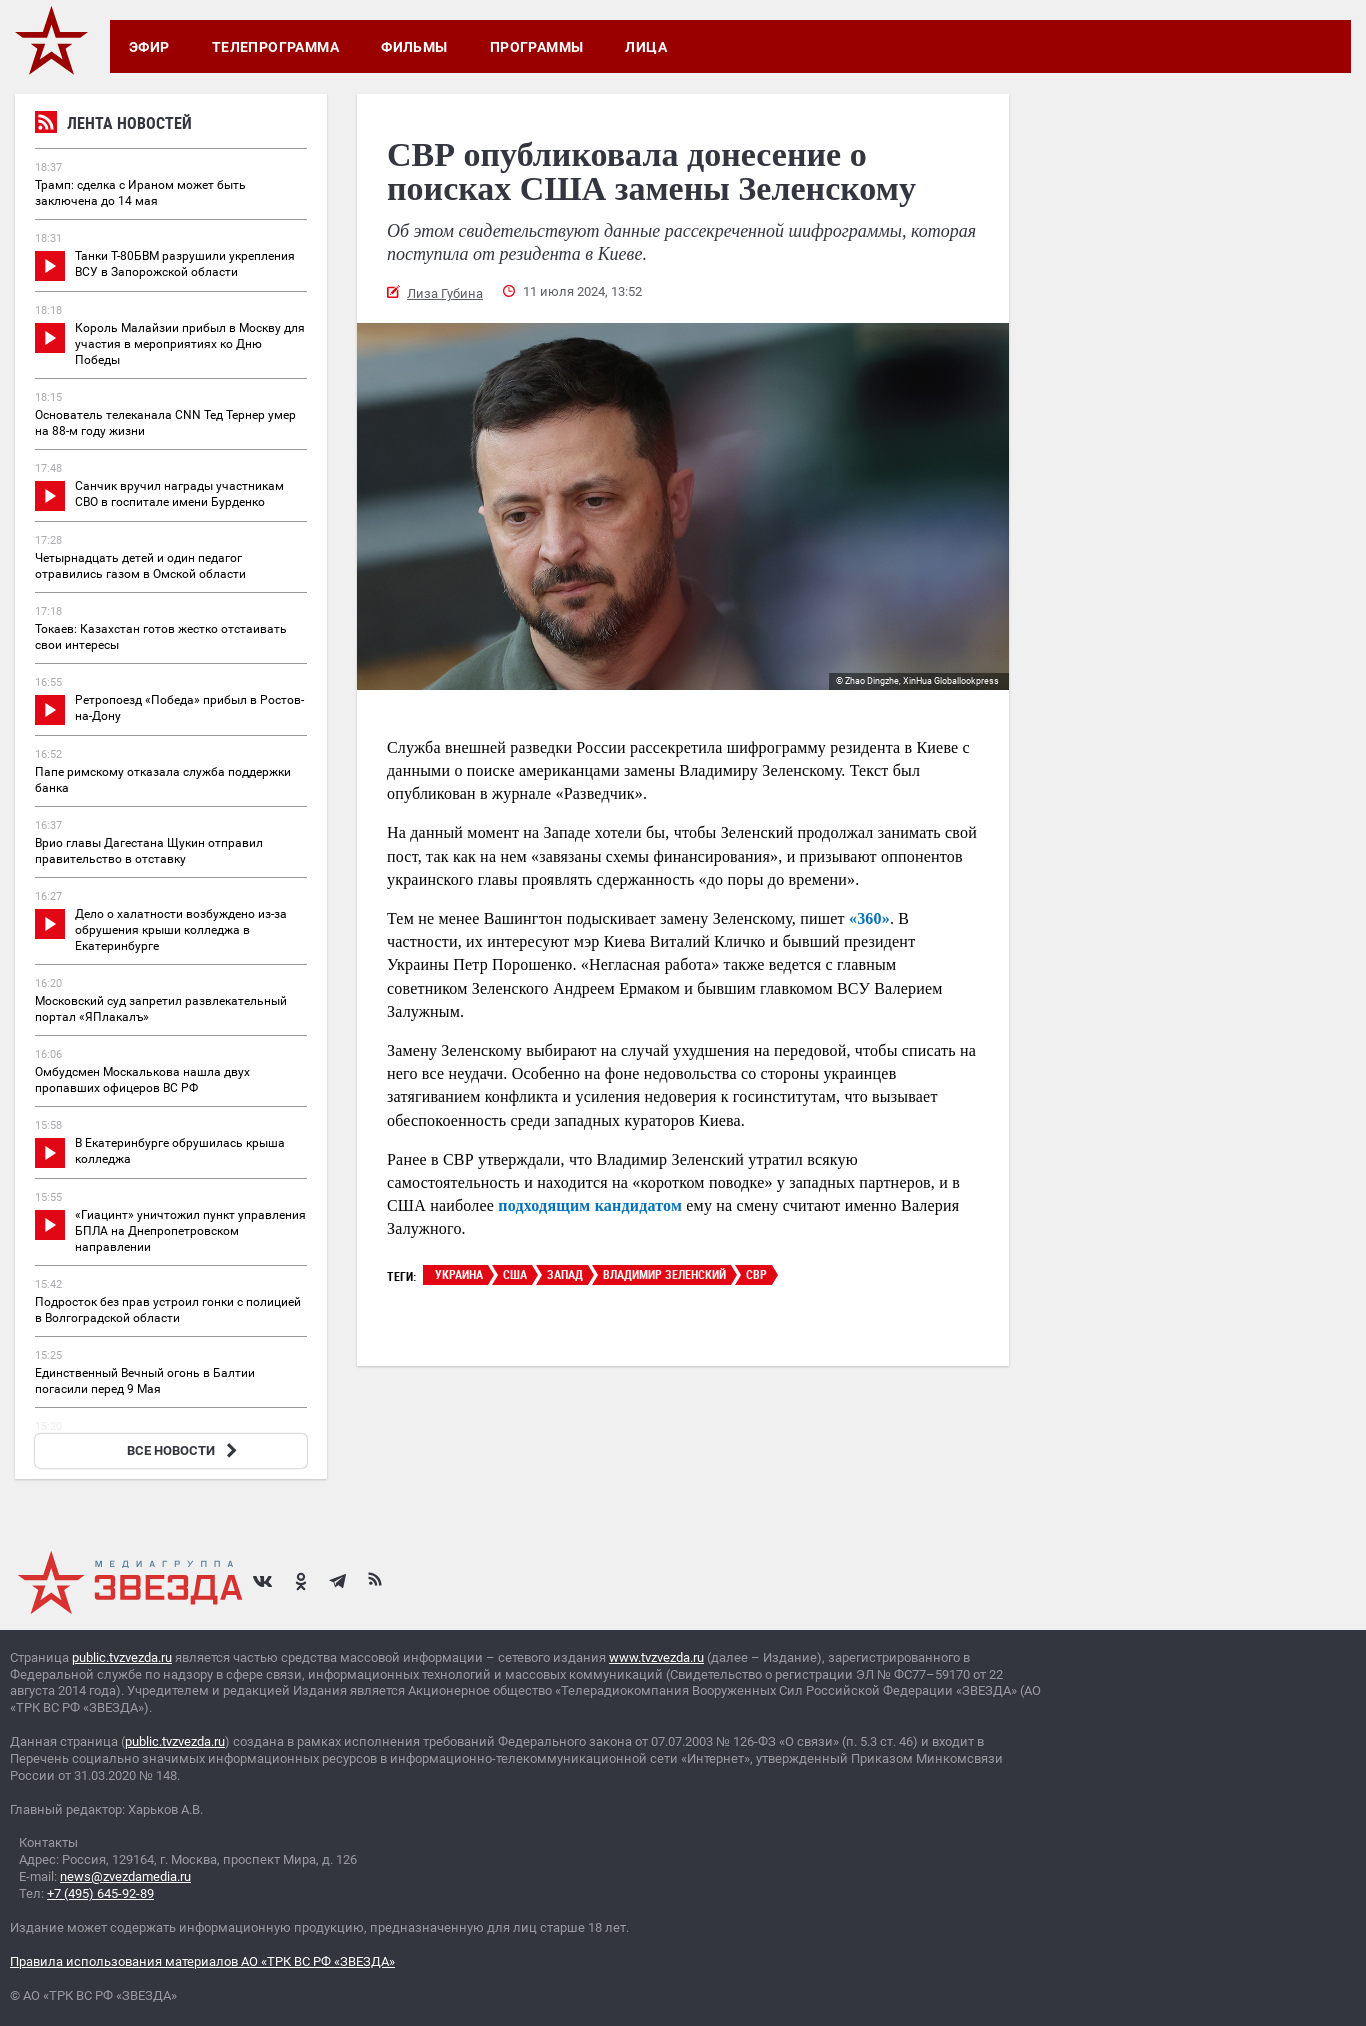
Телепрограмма (275, 47)
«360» (869, 918)
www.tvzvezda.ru (656, 1657)
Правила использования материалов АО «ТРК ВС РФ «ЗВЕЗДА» (202, 1961)
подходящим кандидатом (590, 1205)
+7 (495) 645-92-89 (100, 1893)
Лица (646, 47)
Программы (537, 47)
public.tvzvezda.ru (122, 1657)
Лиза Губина (445, 293)
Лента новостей (113, 125)
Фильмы (414, 47)
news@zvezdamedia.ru (125, 1876)
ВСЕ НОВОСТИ (184, 1450)
